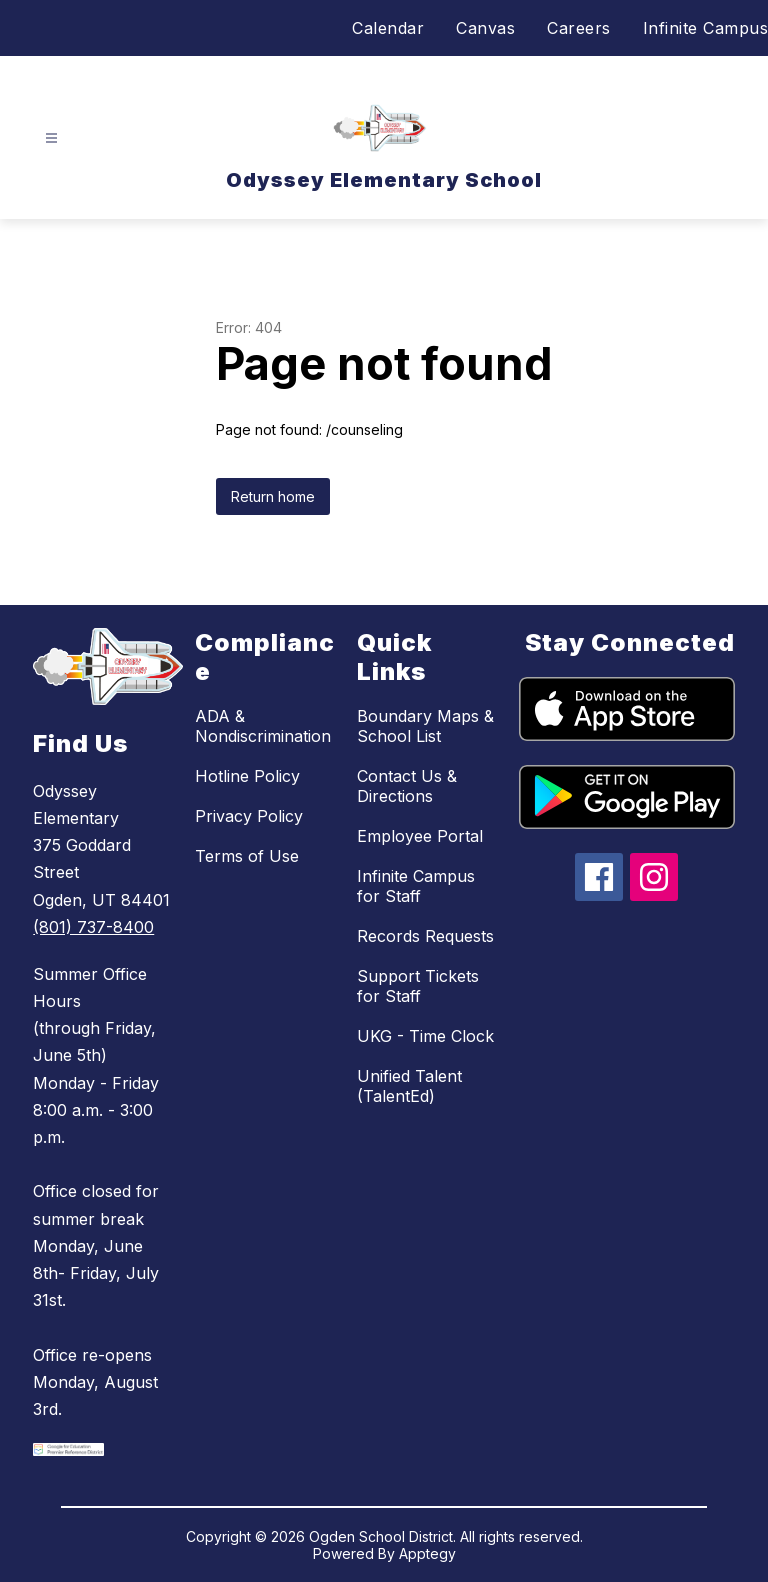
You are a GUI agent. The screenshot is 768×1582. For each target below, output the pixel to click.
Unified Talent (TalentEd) (409, 1086)
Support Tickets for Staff (418, 986)
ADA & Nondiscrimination (263, 726)
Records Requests (425, 936)
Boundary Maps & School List (425, 726)
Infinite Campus (706, 28)
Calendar (388, 28)
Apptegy (427, 1553)
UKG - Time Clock (425, 1036)
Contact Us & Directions (407, 786)
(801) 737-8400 (93, 927)
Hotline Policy (247, 776)
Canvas (485, 28)
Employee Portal (420, 836)
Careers (579, 28)
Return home (273, 496)
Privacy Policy (249, 816)
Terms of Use (247, 856)
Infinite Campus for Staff (416, 886)
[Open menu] (51, 138)
